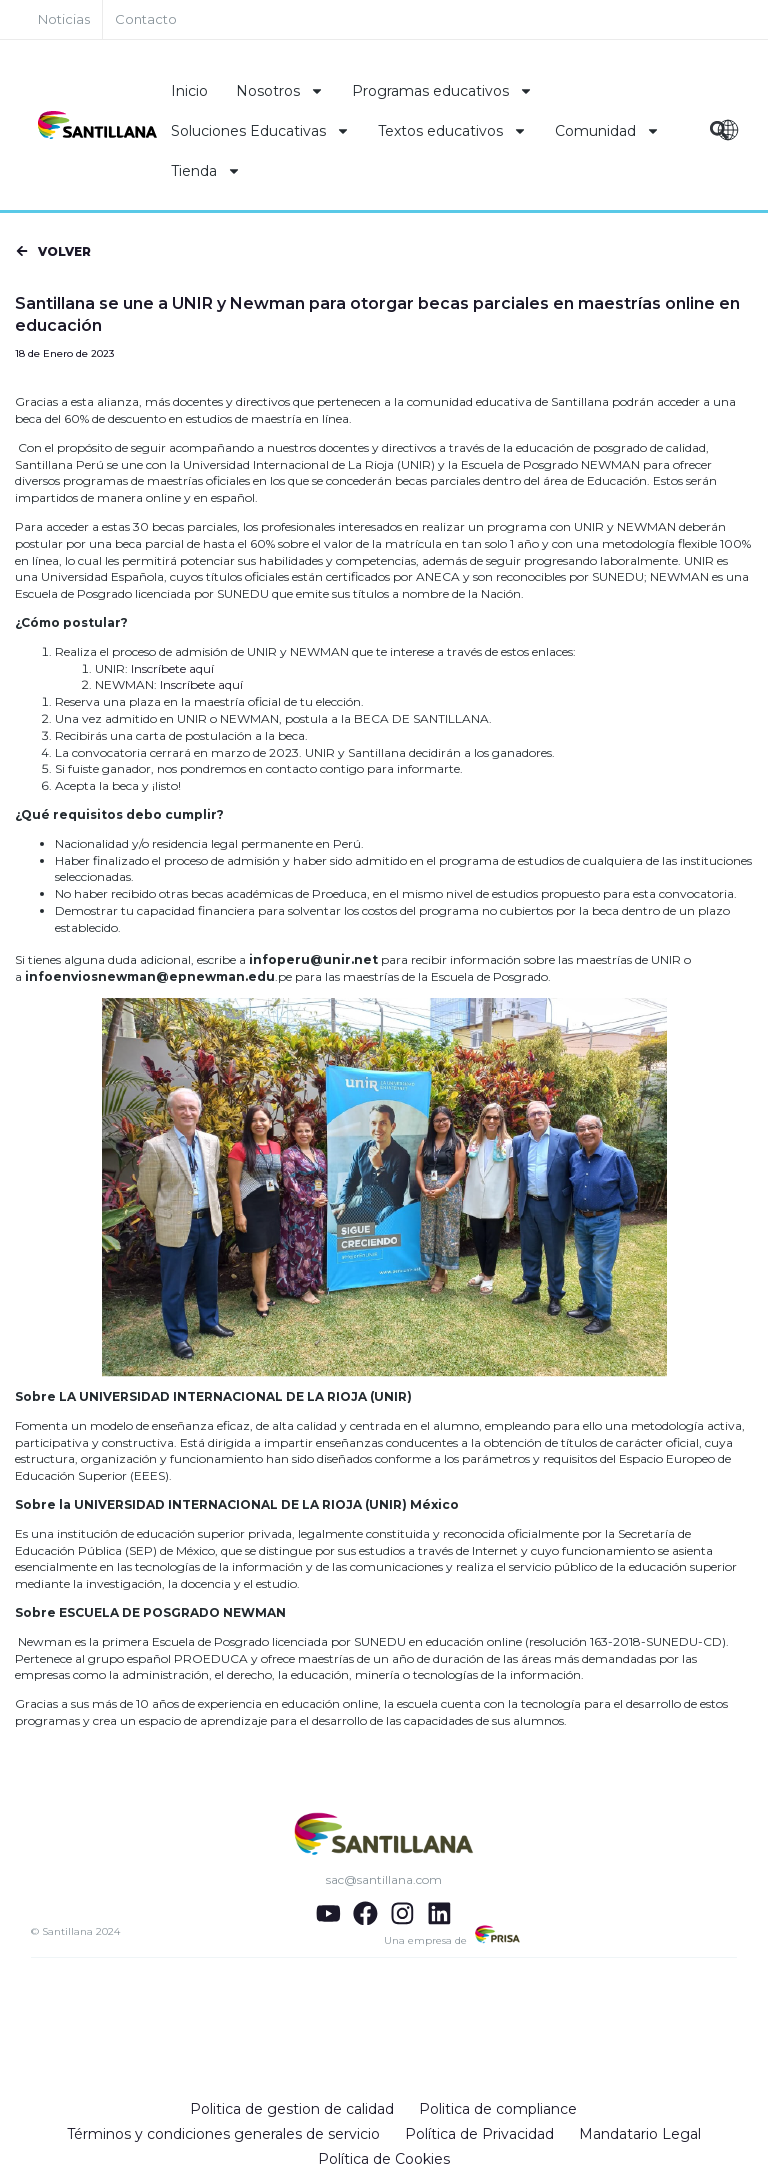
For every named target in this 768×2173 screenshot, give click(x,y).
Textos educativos (452, 131)
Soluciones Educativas (260, 131)
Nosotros (280, 91)
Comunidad (607, 131)
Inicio (189, 91)
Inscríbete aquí (172, 669)
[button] (52, 253)
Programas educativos (442, 91)
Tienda (206, 171)
